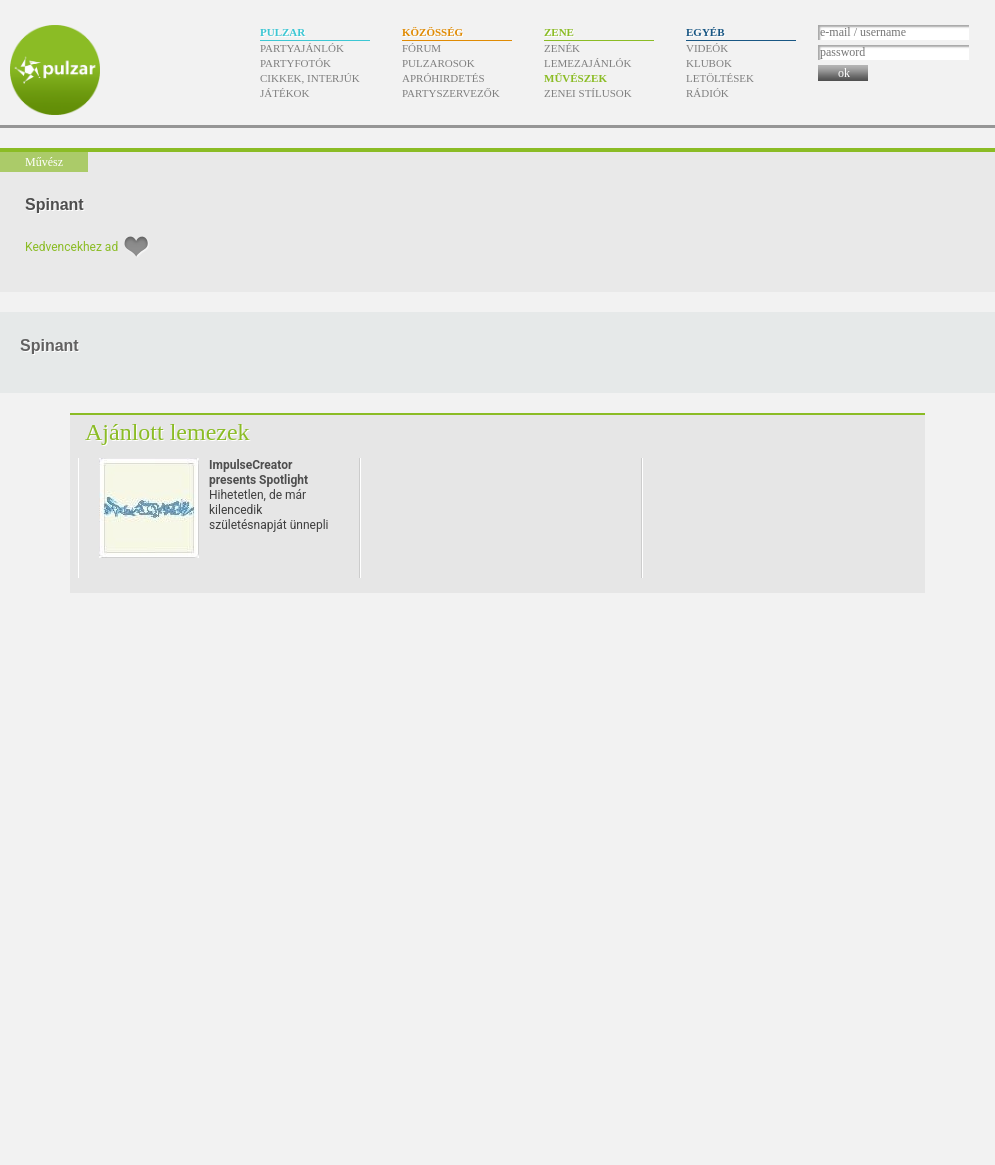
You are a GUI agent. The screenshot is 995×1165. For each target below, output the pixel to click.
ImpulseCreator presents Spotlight (258, 472)
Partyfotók (295, 63)
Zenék (562, 48)
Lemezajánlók (587, 63)
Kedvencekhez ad (71, 247)
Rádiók (707, 93)
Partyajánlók (302, 48)
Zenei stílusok (588, 93)
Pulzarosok (438, 63)
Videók (707, 48)
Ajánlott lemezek (167, 432)
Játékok (285, 93)
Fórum (421, 48)
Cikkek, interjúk (310, 78)
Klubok (709, 63)
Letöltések (720, 78)
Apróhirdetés (443, 78)
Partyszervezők (451, 93)
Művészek (575, 78)
